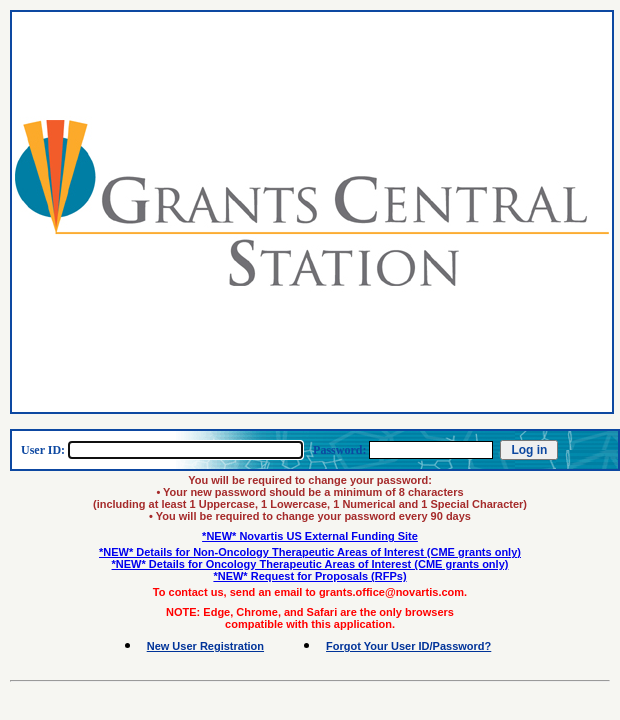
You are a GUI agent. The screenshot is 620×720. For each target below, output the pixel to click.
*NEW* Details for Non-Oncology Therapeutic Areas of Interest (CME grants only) (310, 552)
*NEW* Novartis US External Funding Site (310, 536)
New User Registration (205, 646)
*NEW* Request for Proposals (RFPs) (309, 576)
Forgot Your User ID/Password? (408, 646)
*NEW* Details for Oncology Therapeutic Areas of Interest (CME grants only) (310, 564)
